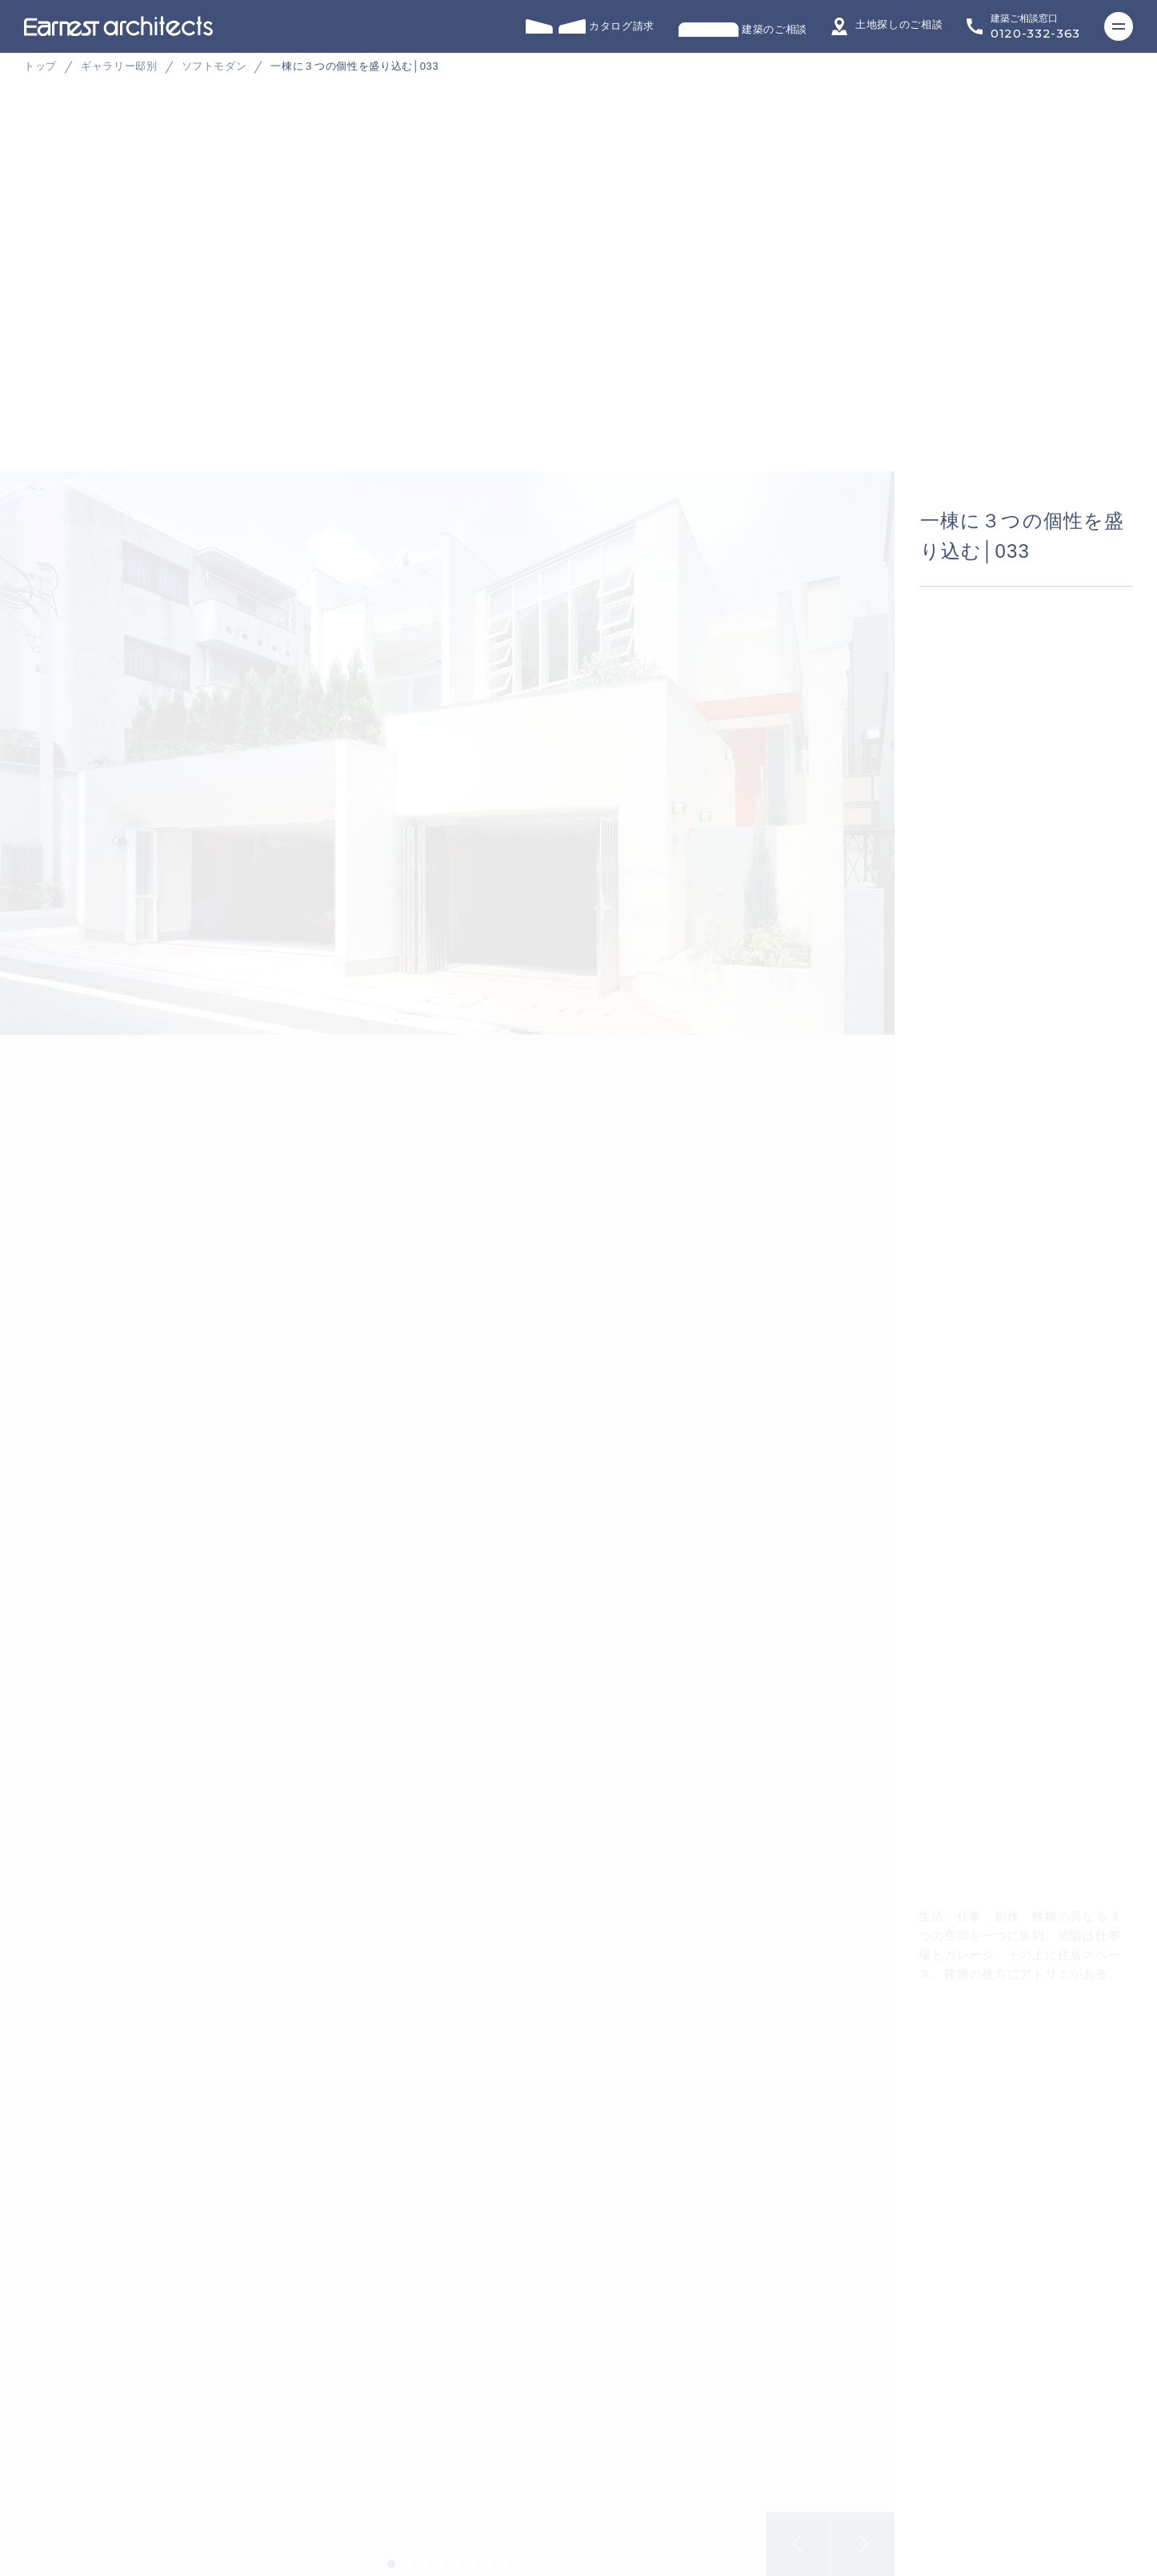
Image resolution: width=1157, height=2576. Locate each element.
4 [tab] (439, 2552)
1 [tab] (391, 2552)
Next (863, 2532)
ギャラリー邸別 (119, 66)
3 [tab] (423, 2552)
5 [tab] (455, 2552)
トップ (40, 66)
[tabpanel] (578, 327)
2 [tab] (407, 2552)
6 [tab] (471, 2552)
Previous (799, 2532)
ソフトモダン (214, 66)
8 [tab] (503, 2552)
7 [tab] (487, 2552)
